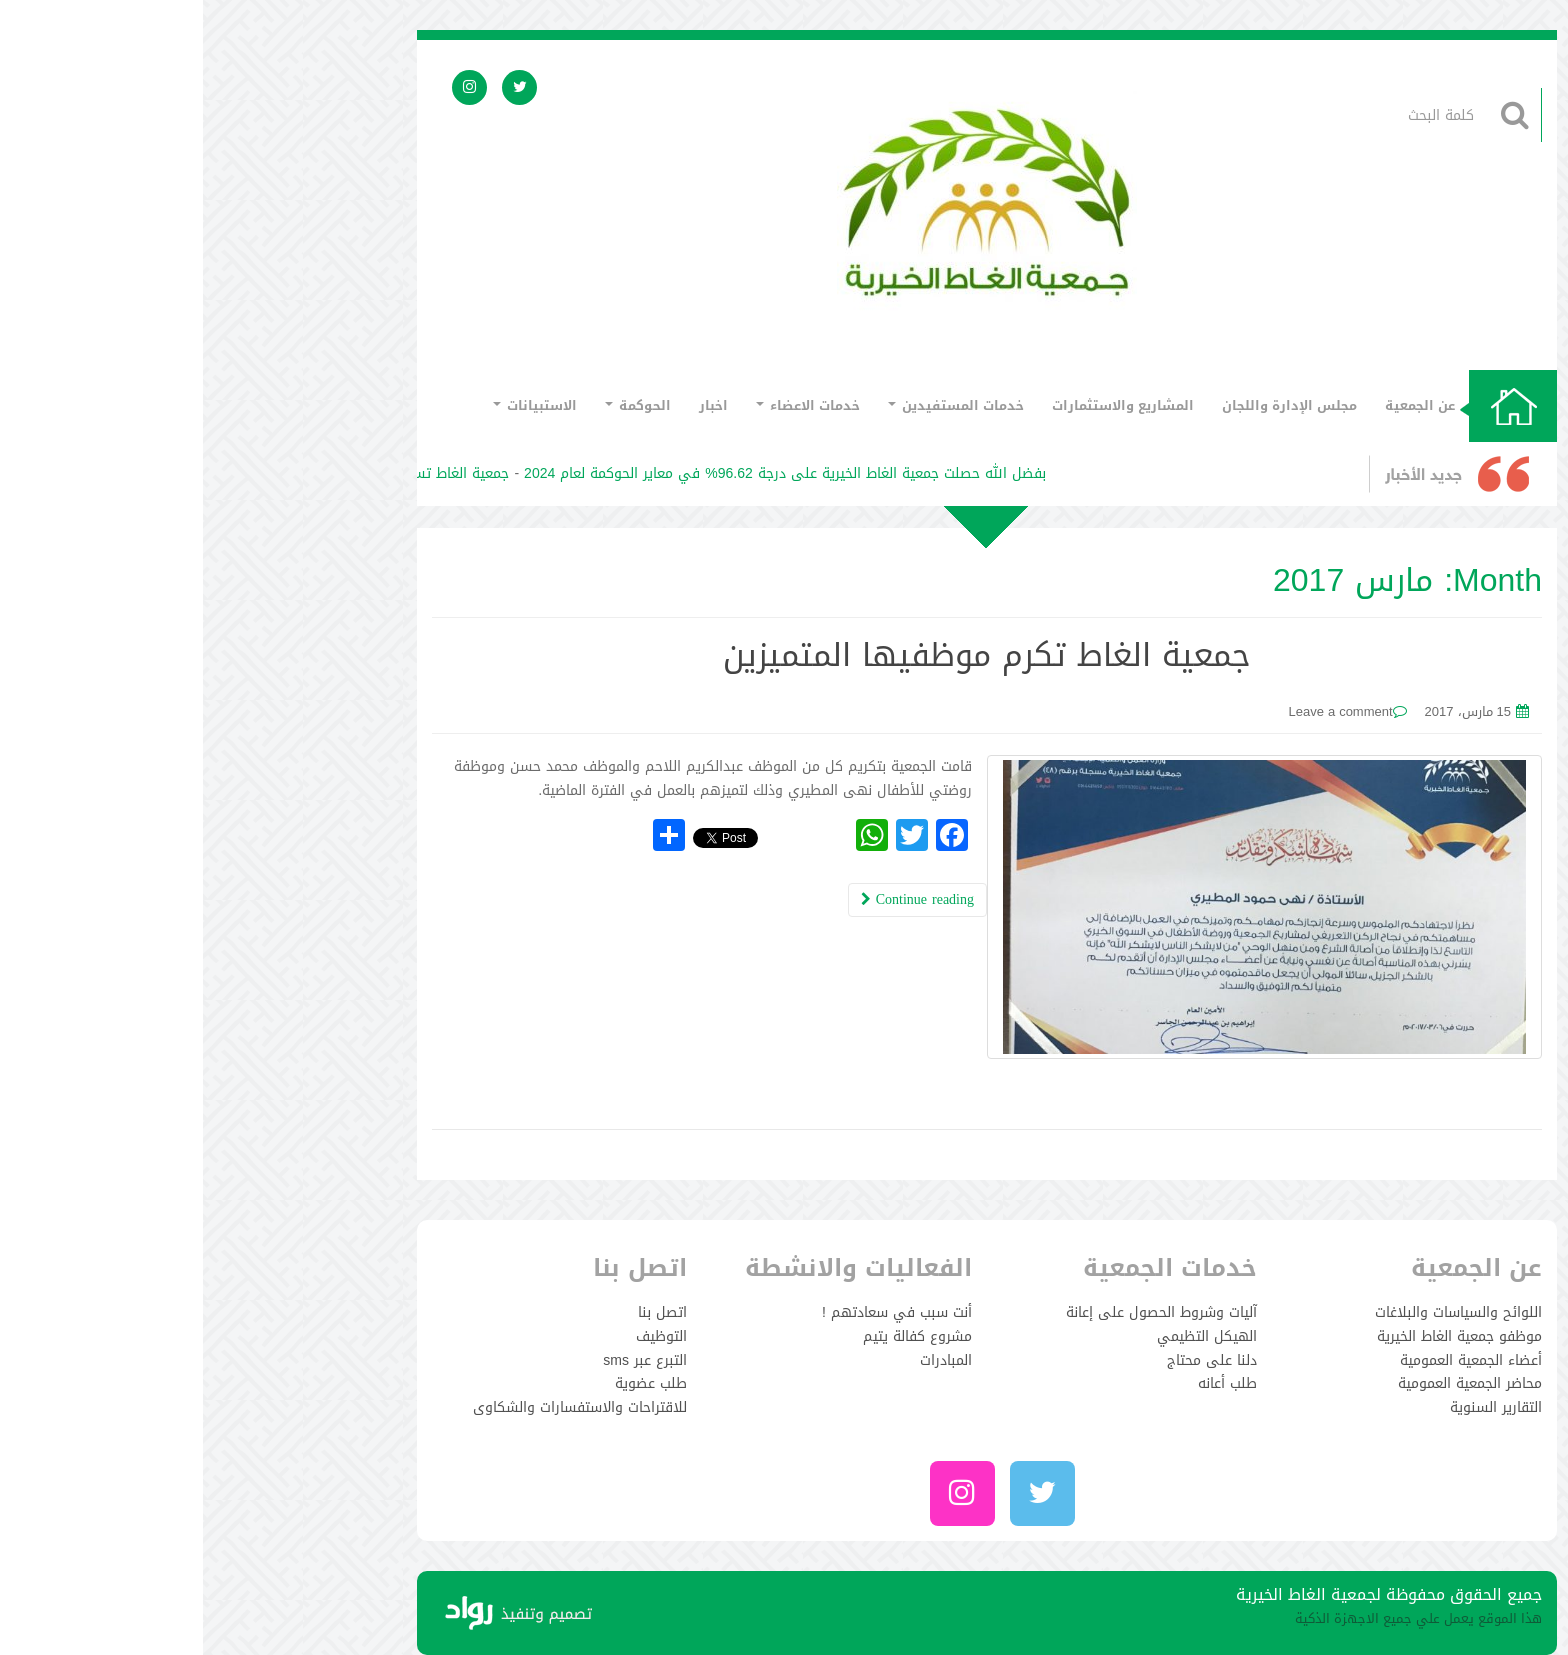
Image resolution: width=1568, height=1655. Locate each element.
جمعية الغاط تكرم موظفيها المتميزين (784, 655)
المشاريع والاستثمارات (920, 405)
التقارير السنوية (1293, 1407)
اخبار (510, 405)
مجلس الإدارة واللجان (1086, 405)
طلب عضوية (448, 1383)
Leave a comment (1137, 711)
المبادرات (743, 1360)
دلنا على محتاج (1009, 1360)
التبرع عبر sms (442, 1360)
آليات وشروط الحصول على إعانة (958, 1312)
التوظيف (458, 1336)
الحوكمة (435, 405)
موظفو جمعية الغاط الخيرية (1256, 1336)
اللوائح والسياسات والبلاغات (1255, 1312)
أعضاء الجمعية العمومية (1268, 1360)
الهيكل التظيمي (1004, 1336)
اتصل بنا (459, 1312)
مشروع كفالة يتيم (714, 1336)
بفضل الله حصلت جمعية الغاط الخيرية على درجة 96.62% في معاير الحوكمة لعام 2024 (576, 473)
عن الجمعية (1217, 405)
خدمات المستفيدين (753, 405)
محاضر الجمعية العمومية (1267, 1383)
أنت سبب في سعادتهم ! (694, 1312)
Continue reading (714, 899)
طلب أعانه (1024, 1383)
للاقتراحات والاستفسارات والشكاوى (377, 1407)
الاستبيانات (332, 405)
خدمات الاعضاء (605, 405)
